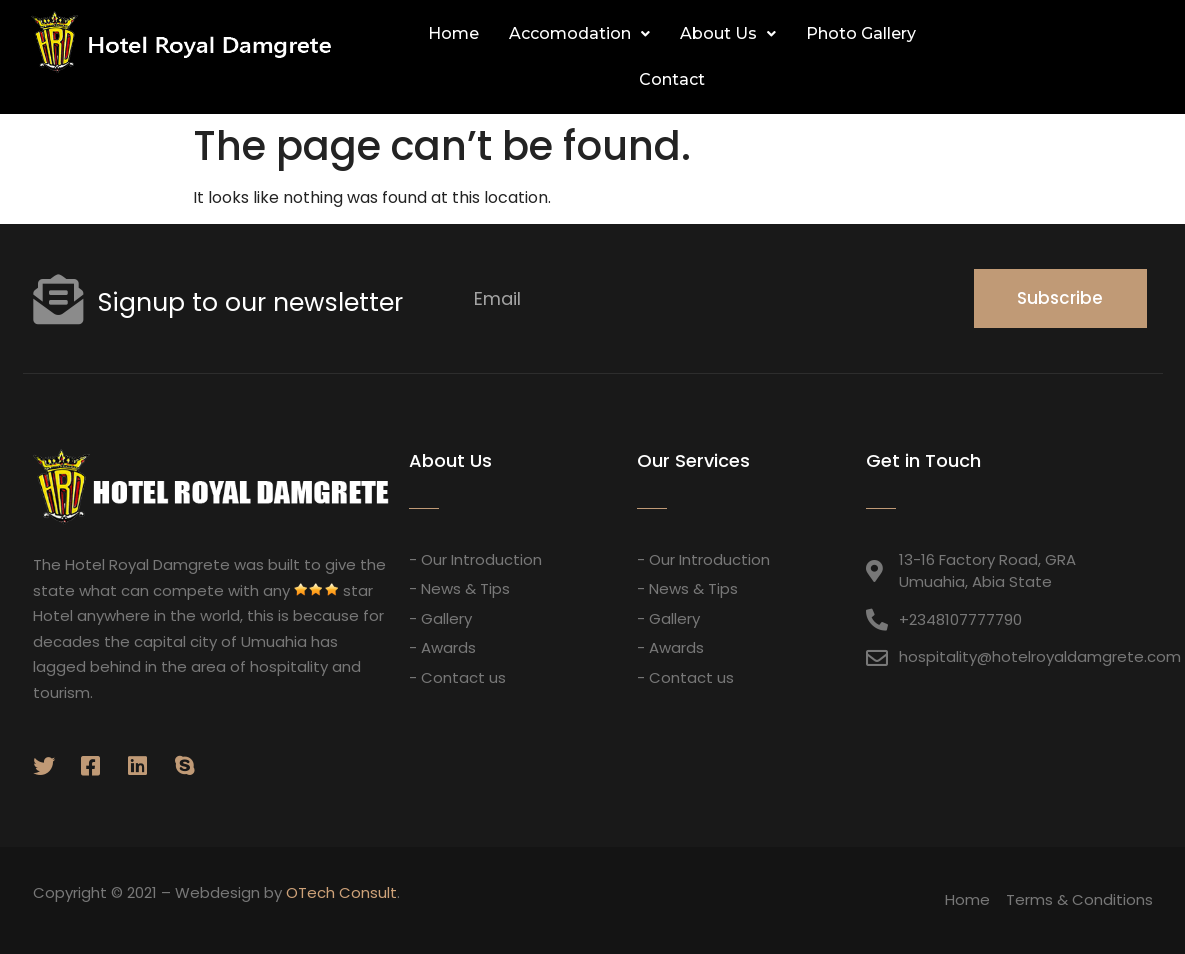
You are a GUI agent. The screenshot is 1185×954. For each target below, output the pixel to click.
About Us (728, 33)
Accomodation (579, 33)
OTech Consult (341, 892)
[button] (1133, 58)
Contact (672, 79)
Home (453, 33)
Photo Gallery (861, 33)
